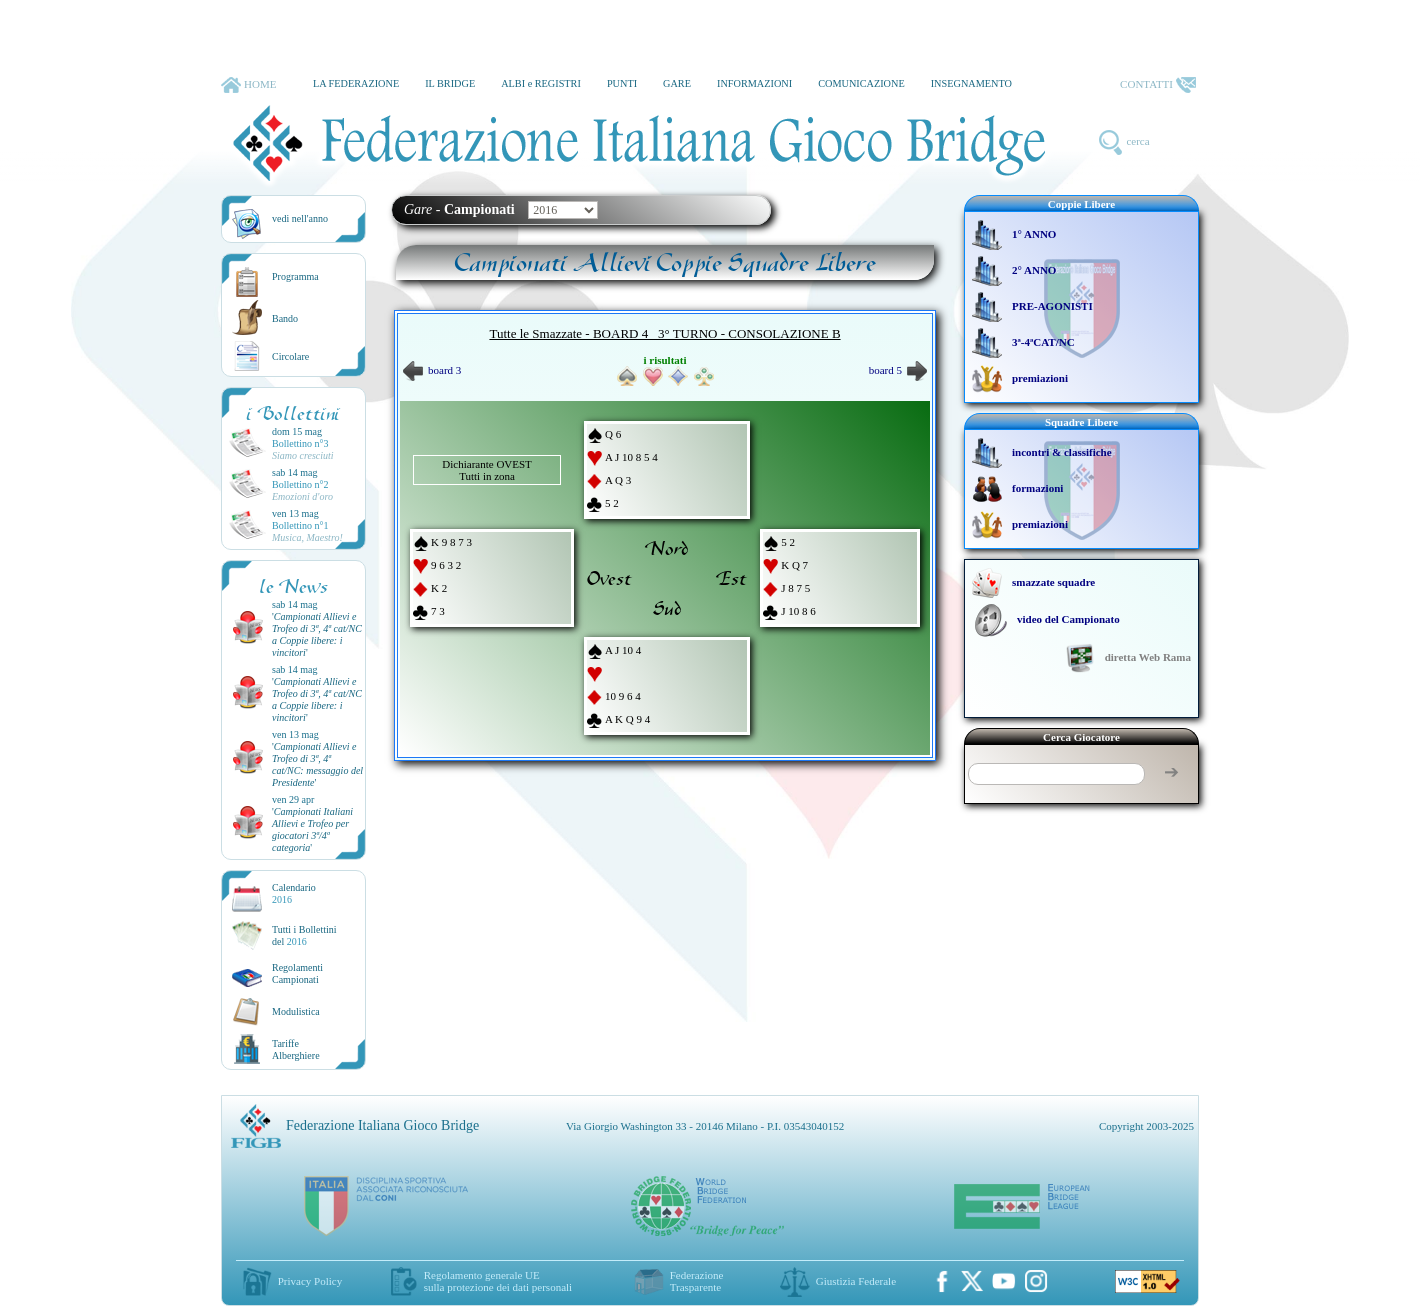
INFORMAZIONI (754, 83)
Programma (295, 276)
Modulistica (296, 1011)
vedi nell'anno (300, 218)
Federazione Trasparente (697, 1281)
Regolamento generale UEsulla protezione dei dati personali (498, 1281)
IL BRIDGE (450, 83)
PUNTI (622, 83)
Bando (285, 318)
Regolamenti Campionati (297, 973)
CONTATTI (1158, 85)
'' (317, 634)
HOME (248, 85)
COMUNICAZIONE (861, 83)
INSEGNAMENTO (971, 83)
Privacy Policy (310, 1281)
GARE (677, 83)
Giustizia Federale (856, 1281)
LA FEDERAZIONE (356, 83)
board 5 (898, 370)
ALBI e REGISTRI (541, 83)
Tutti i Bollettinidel (304, 935)
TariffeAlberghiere (296, 1049)
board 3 (432, 370)
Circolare (290, 356)
